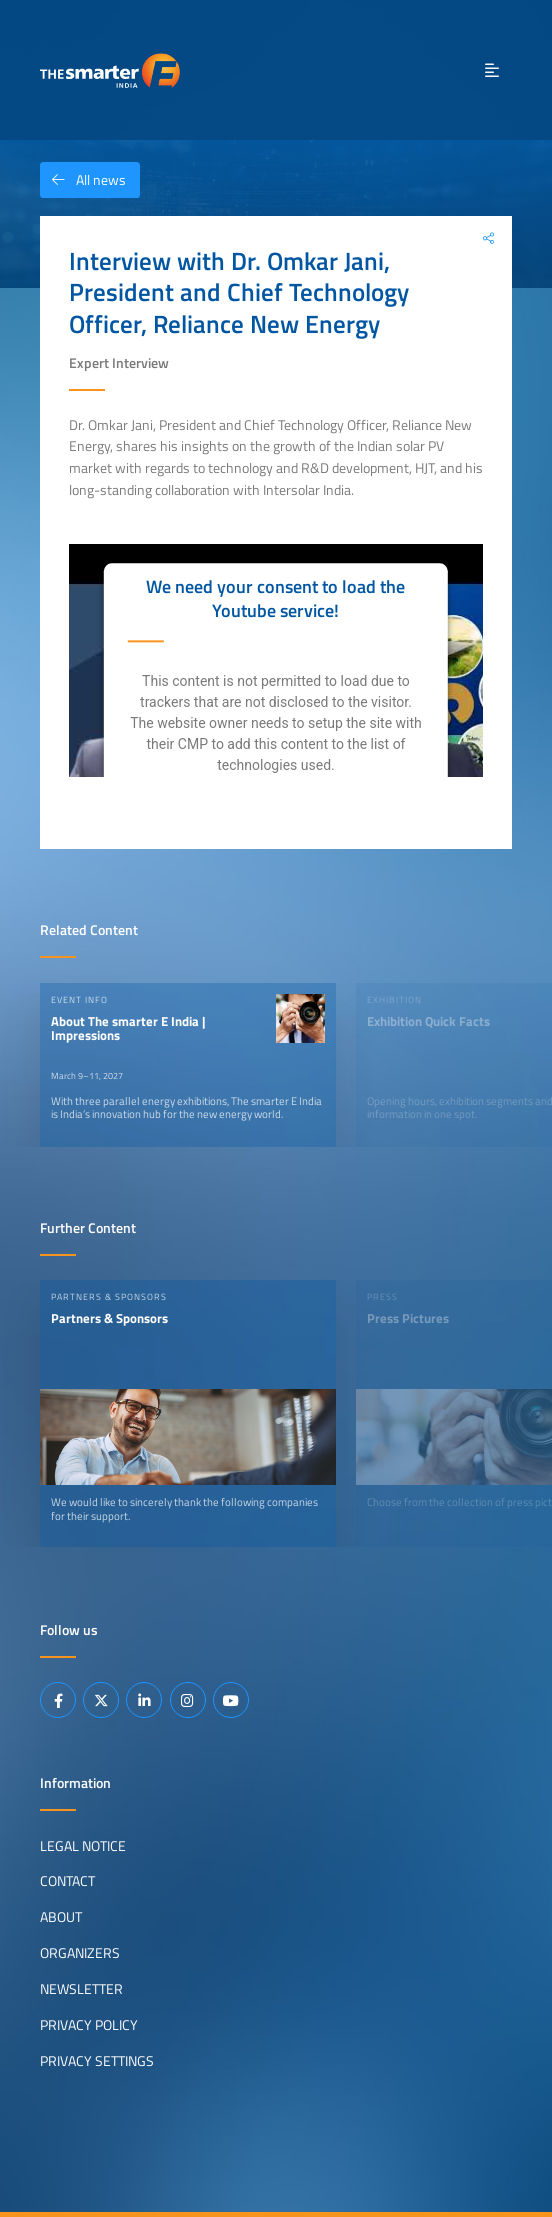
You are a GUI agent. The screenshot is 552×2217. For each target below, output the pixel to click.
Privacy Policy (89, 2025)
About (61, 1917)
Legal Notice (83, 1845)
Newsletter (81, 1989)
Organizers (80, 1953)
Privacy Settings (97, 2061)
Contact (67, 1881)
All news (83, 180)
